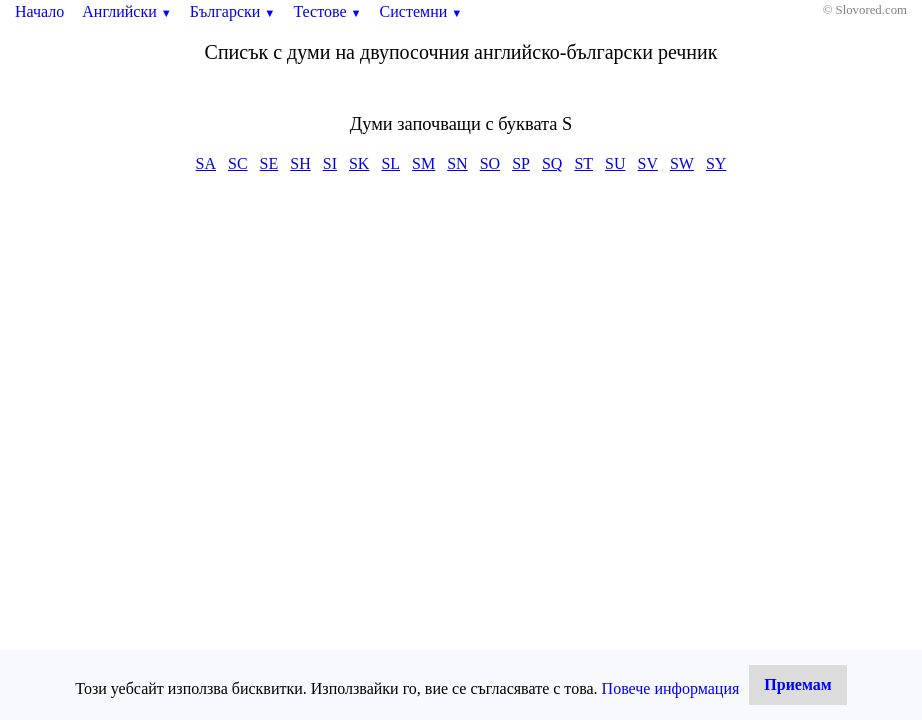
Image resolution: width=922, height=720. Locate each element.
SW (682, 163)
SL (390, 163)
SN (457, 163)
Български (233, 11)
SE (269, 163)
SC (238, 163)
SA (206, 163)
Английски (127, 11)
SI (330, 163)
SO (490, 163)
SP (521, 163)
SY (716, 163)
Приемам (797, 684)
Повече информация (671, 688)
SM (423, 163)
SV (648, 163)
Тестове (327, 11)
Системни (421, 11)
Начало (39, 11)
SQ (552, 163)
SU (615, 163)
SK (359, 163)
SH (300, 163)
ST (583, 163)
